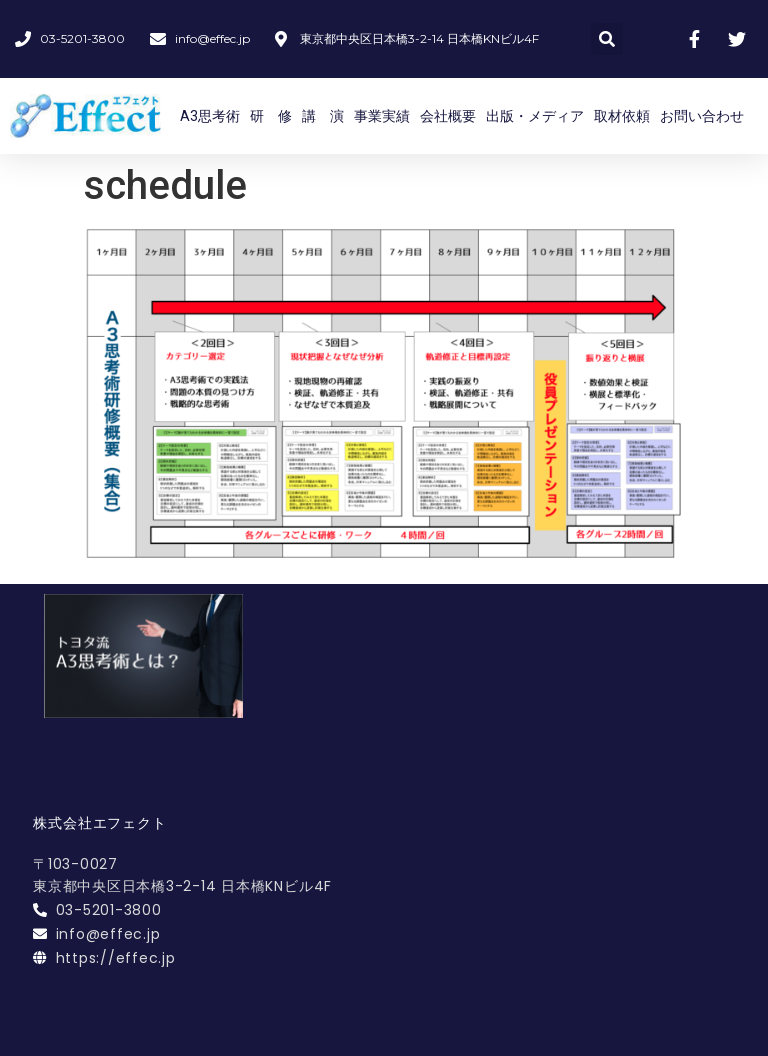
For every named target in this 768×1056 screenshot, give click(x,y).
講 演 (323, 116)
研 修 (271, 116)
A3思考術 (210, 116)
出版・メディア (535, 116)
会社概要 (448, 116)
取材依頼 (622, 116)
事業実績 (382, 116)
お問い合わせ (702, 116)
